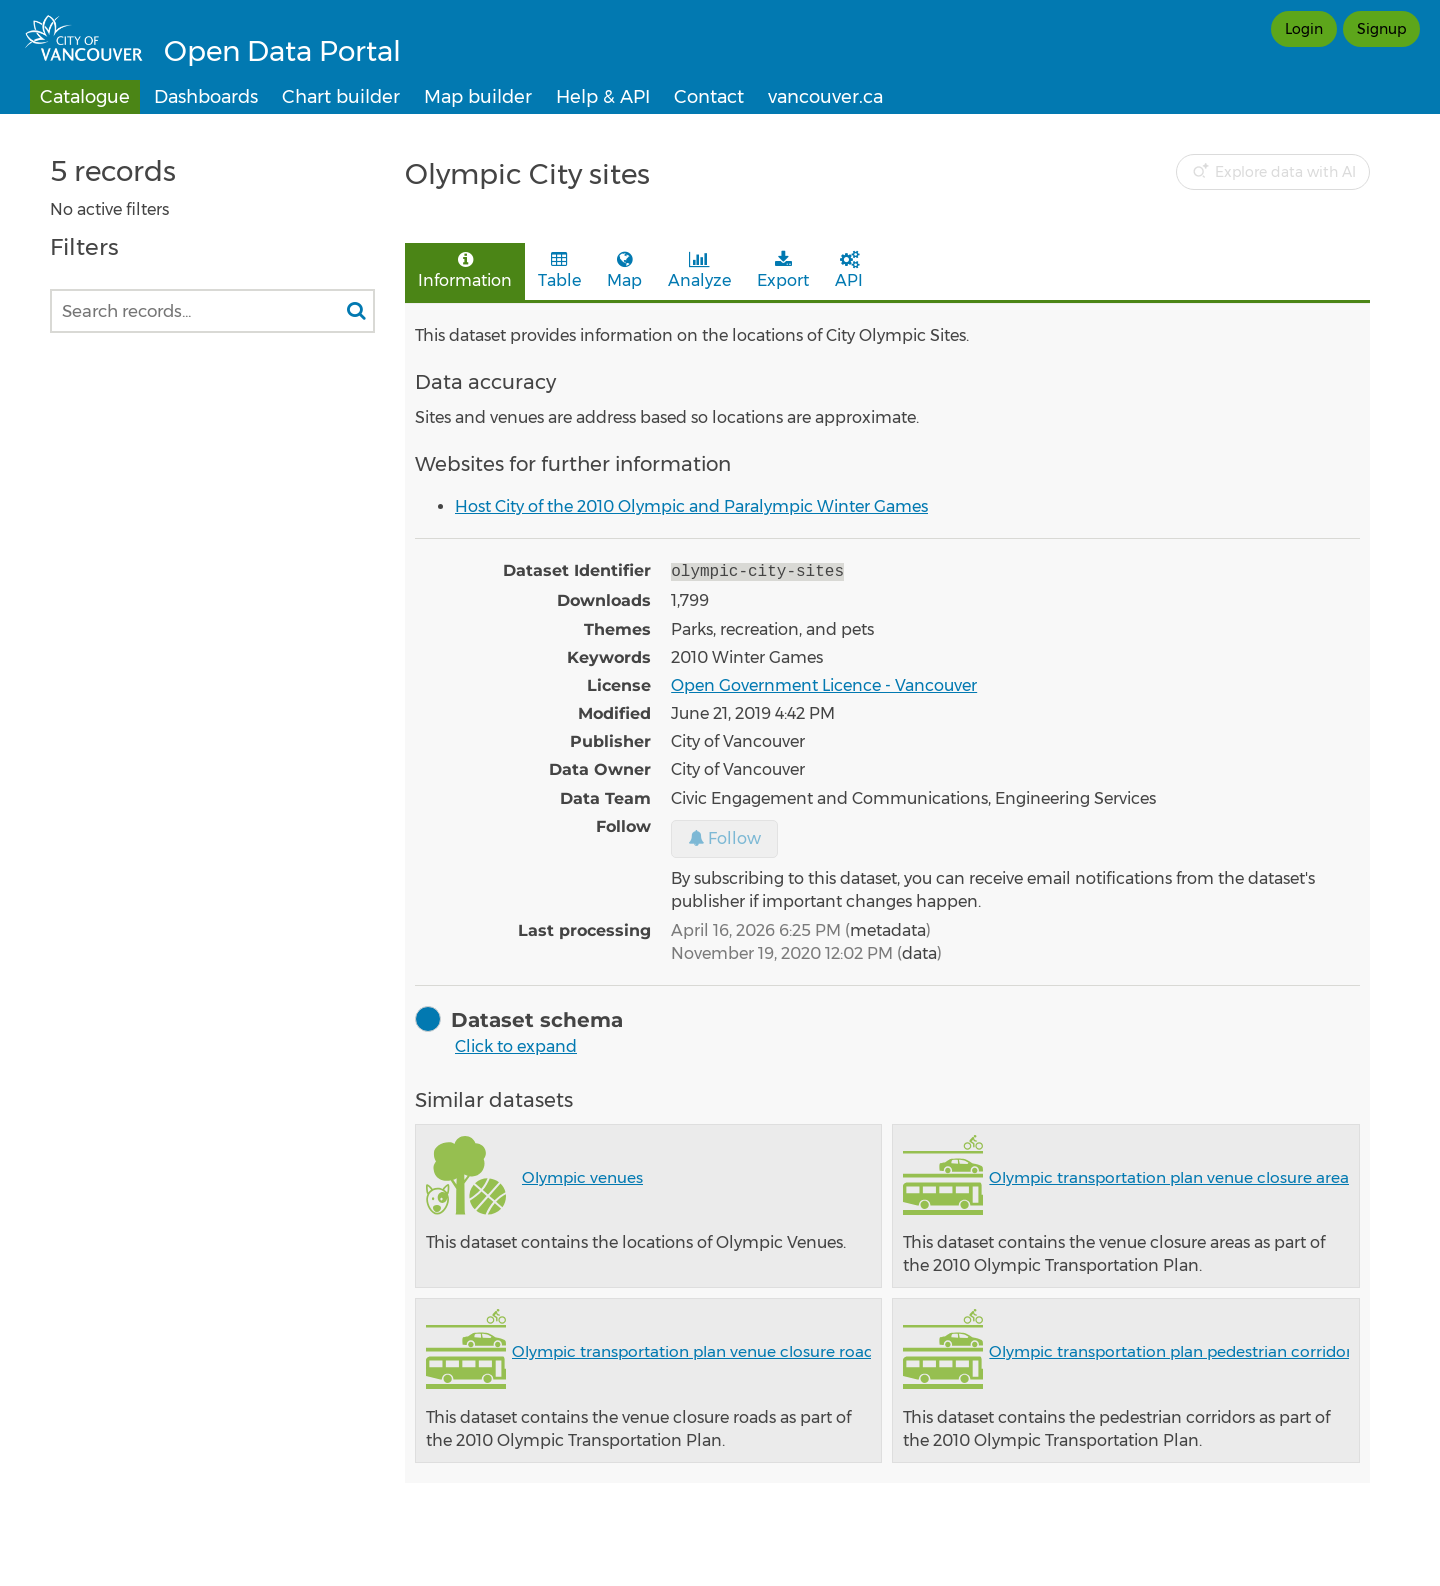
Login (1304, 29)
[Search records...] (212, 311)
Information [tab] (465, 270)
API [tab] (849, 270)
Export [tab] (783, 270)
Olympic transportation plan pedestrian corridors (1174, 1349)
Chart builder (341, 97)
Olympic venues (582, 1175)
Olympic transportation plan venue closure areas (1172, 1175)
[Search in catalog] (356, 311)
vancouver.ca (825, 97)
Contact (709, 97)
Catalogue (85, 97)
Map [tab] (624, 270)
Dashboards (206, 97)
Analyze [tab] (699, 270)
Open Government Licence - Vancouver (824, 683)
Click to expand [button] (516, 1044)
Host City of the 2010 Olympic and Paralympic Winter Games (691, 506)
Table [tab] (559, 270)
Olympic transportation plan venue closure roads (696, 1349)
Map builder (478, 97)
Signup (1381, 29)
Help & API (603, 97)
